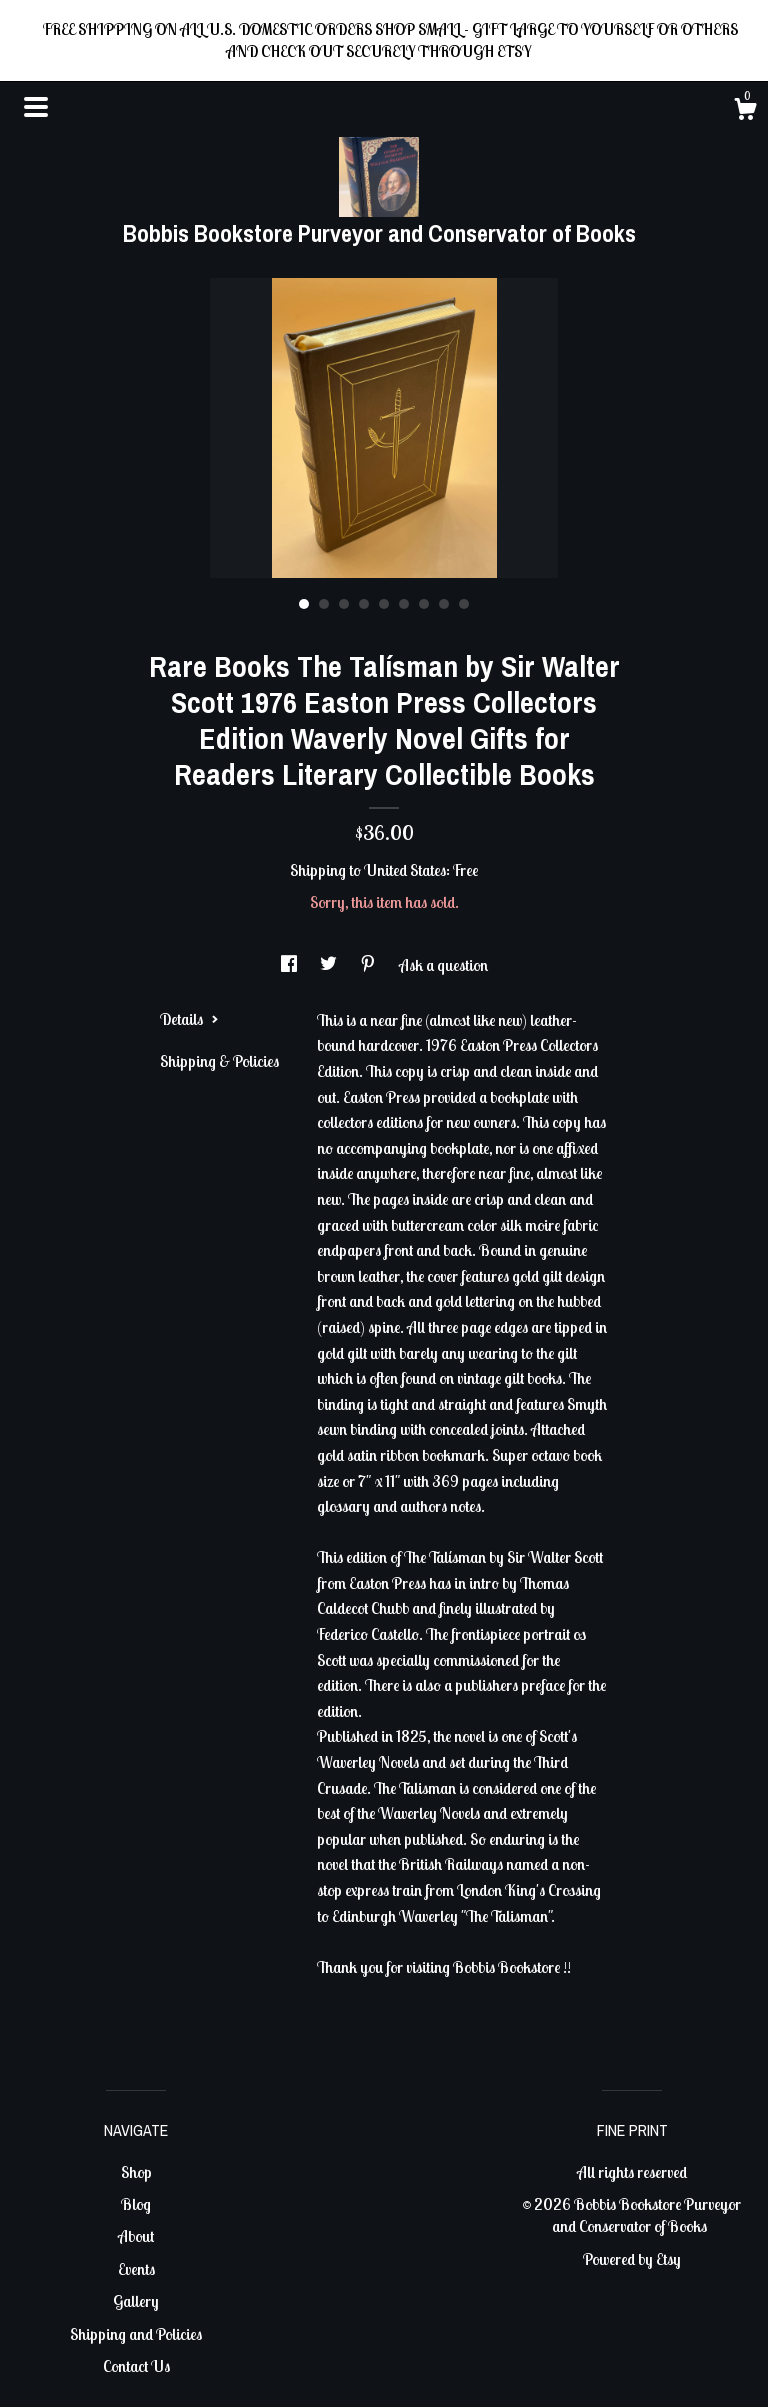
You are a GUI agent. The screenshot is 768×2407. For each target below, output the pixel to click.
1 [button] (304, 604)
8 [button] (444, 604)
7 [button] (424, 604)
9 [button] (464, 604)
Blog (136, 2204)
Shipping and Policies (136, 2334)
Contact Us (136, 2366)
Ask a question (443, 965)
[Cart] (745, 112)
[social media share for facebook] (290, 965)
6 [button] (404, 604)
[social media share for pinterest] (369, 965)
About (136, 2236)
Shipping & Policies (219, 1061)
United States (405, 870)
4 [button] (364, 604)
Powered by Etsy (632, 2259)
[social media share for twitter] (330, 965)
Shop (136, 2172)
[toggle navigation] (36, 107)
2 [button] (324, 604)
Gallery (136, 2301)
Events (136, 2269)
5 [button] (384, 604)
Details (189, 1019)
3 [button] (344, 604)
